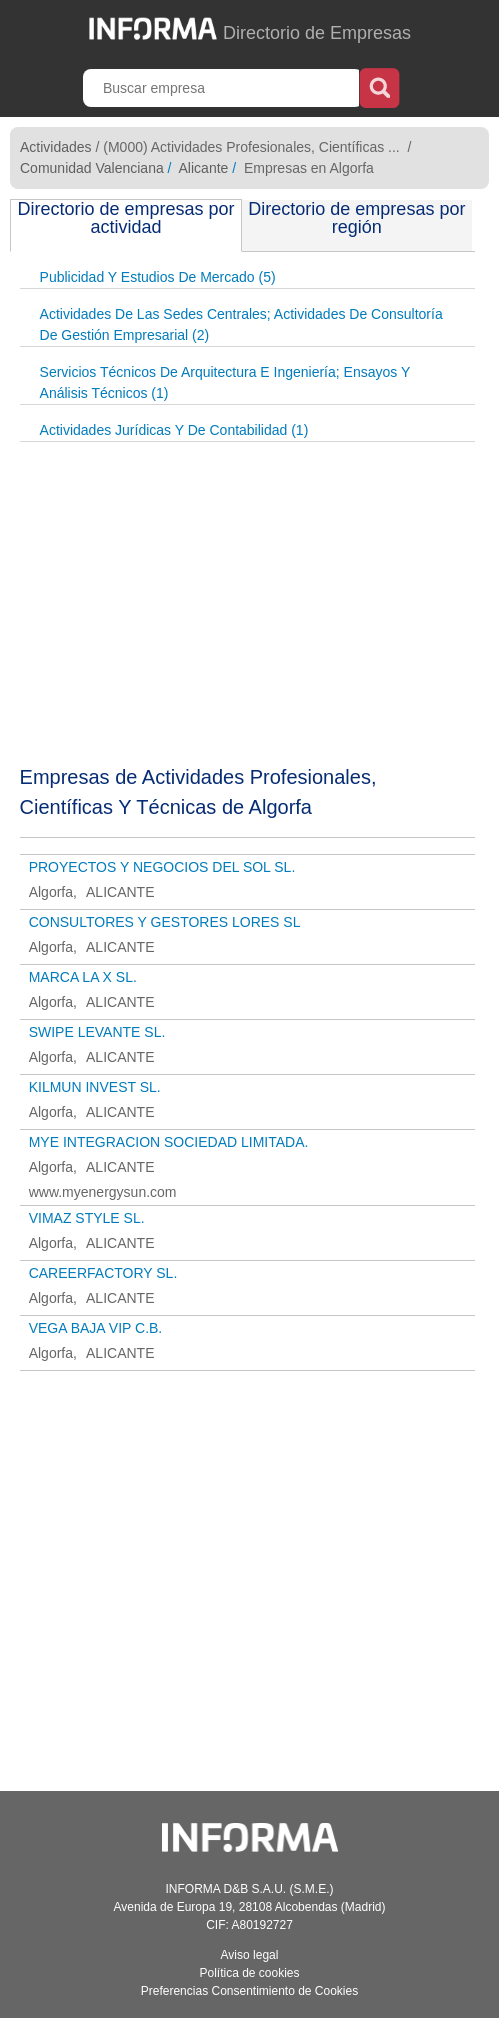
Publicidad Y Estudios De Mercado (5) (158, 277)
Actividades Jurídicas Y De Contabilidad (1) (174, 430)
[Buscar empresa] (223, 88)
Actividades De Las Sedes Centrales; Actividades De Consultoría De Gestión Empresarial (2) (241, 324)
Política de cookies (249, 1973)
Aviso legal (250, 1955)
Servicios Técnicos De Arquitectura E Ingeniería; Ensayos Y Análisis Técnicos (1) (225, 382)
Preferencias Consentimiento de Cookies (249, 1991)
